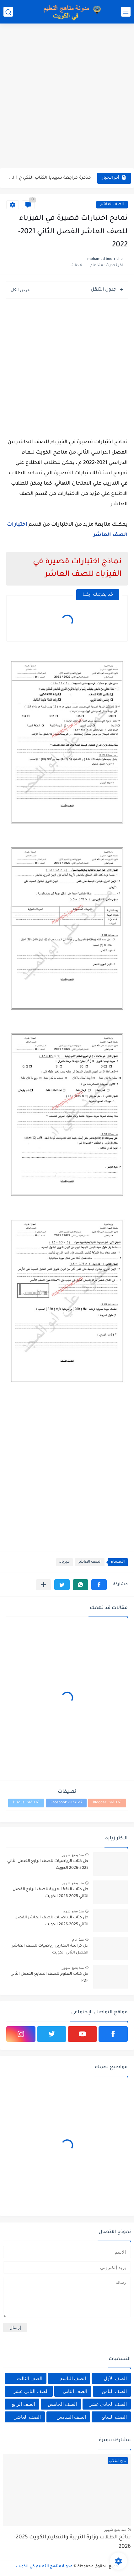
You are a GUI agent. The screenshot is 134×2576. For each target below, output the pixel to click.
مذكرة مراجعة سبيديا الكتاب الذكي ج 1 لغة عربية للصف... (49, 178)
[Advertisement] (67, 97)
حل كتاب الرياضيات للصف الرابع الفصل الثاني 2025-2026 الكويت (47, 1864)
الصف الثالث (29, 2378)
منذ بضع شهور (73, 1855)
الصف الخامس (62, 2404)
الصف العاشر (112, 204)
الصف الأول (115, 2378)
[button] (99, 1584)
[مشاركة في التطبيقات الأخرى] (43, 1584)
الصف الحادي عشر (108, 2404)
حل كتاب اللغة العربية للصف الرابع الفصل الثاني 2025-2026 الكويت (50, 1893)
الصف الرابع (23, 2404)
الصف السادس (71, 2417)
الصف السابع (114, 2417)
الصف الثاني (75, 2391)
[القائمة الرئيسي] (126, 12)
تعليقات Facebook (66, 1803)
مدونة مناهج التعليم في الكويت (44, 2566)
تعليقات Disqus (26, 1803)
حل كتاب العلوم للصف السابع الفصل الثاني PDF (49, 1977)
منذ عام (78, 1939)
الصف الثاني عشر (30, 2391)
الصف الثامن (114, 2391)
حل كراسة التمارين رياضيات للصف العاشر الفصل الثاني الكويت (50, 1949)
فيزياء (64, 1562)
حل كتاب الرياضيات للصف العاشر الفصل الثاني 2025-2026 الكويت (51, 1921)
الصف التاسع (73, 2378)
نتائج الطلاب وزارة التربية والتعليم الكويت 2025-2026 (72, 2542)
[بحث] (8, 12)
